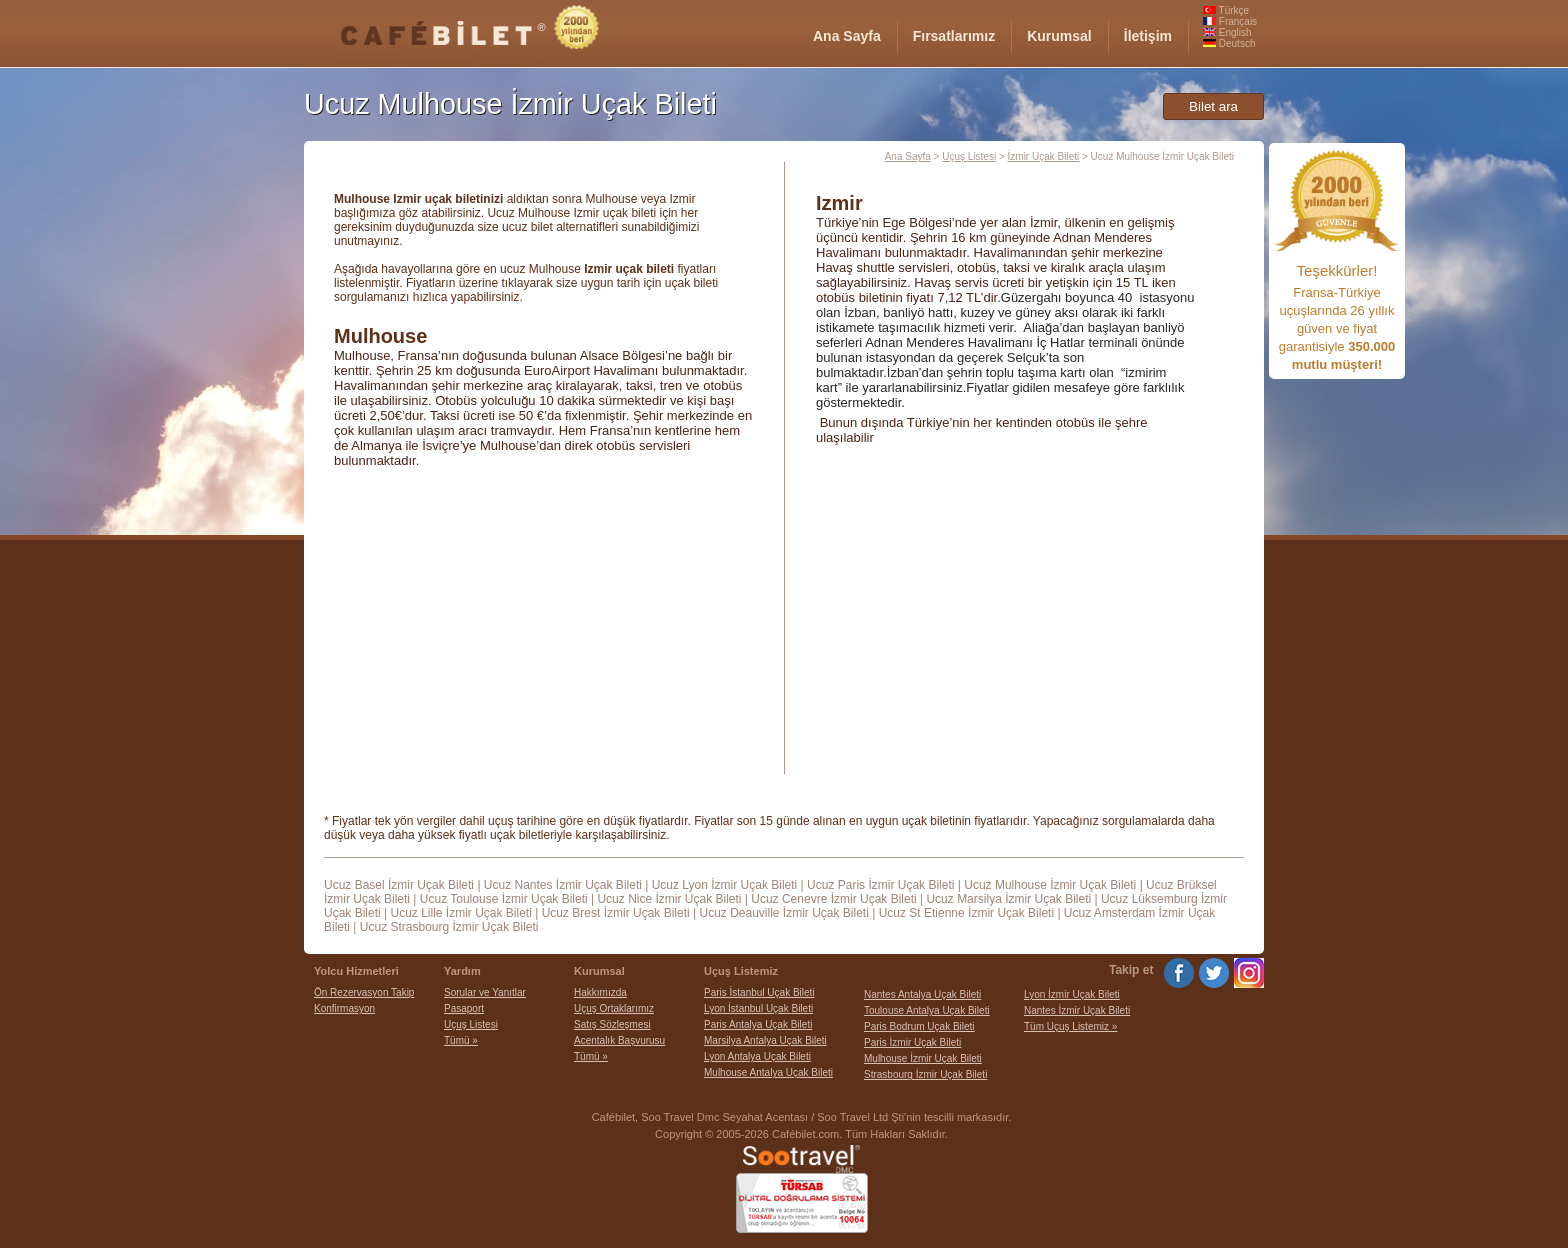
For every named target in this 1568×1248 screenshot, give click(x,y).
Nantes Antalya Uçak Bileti (922, 994)
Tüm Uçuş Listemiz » (1070, 1026)
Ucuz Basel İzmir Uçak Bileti (399, 885)
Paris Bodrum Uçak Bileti (919, 1026)
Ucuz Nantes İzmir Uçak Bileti (563, 885)
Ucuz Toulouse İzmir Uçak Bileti (504, 899)
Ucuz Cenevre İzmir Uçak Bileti (833, 899)
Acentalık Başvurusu (619, 1040)
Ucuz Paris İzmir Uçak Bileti (880, 885)
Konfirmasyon (344, 1008)
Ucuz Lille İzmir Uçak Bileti (460, 913)
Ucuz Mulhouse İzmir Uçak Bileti (1050, 885)
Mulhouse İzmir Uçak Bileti (923, 1058)
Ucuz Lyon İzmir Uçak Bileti (725, 885)
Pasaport (464, 1008)
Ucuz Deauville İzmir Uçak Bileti (783, 913)
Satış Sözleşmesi (612, 1024)
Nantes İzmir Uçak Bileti (1077, 1010)
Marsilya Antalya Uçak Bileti (765, 1040)
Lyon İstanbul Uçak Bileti (758, 1008)
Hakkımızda (600, 992)
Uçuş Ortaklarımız (614, 1008)
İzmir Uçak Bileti (1044, 156)
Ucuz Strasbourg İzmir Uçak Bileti (449, 927)
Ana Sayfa (908, 156)
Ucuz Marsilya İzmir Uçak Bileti (1008, 899)
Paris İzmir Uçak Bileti (912, 1042)
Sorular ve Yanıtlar (485, 992)
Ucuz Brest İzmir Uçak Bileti (616, 913)
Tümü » (461, 1040)
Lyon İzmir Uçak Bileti (1072, 994)
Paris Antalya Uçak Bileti (758, 1024)
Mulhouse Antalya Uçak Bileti (768, 1072)
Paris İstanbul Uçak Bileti (759, 992)
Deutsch (1229, 43)
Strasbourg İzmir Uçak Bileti (925, 1074)
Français (1230, 21)
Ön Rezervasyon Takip (364, 992)
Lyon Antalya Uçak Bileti (757, 1056)
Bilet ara (1213, 106)
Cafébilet (613, 1117)
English (1227, 32)
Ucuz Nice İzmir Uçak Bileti (669, 899)
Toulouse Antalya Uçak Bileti (927, 1010)
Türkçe (1226, 10)
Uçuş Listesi (969, 156)
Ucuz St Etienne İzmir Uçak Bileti (966, 913)
